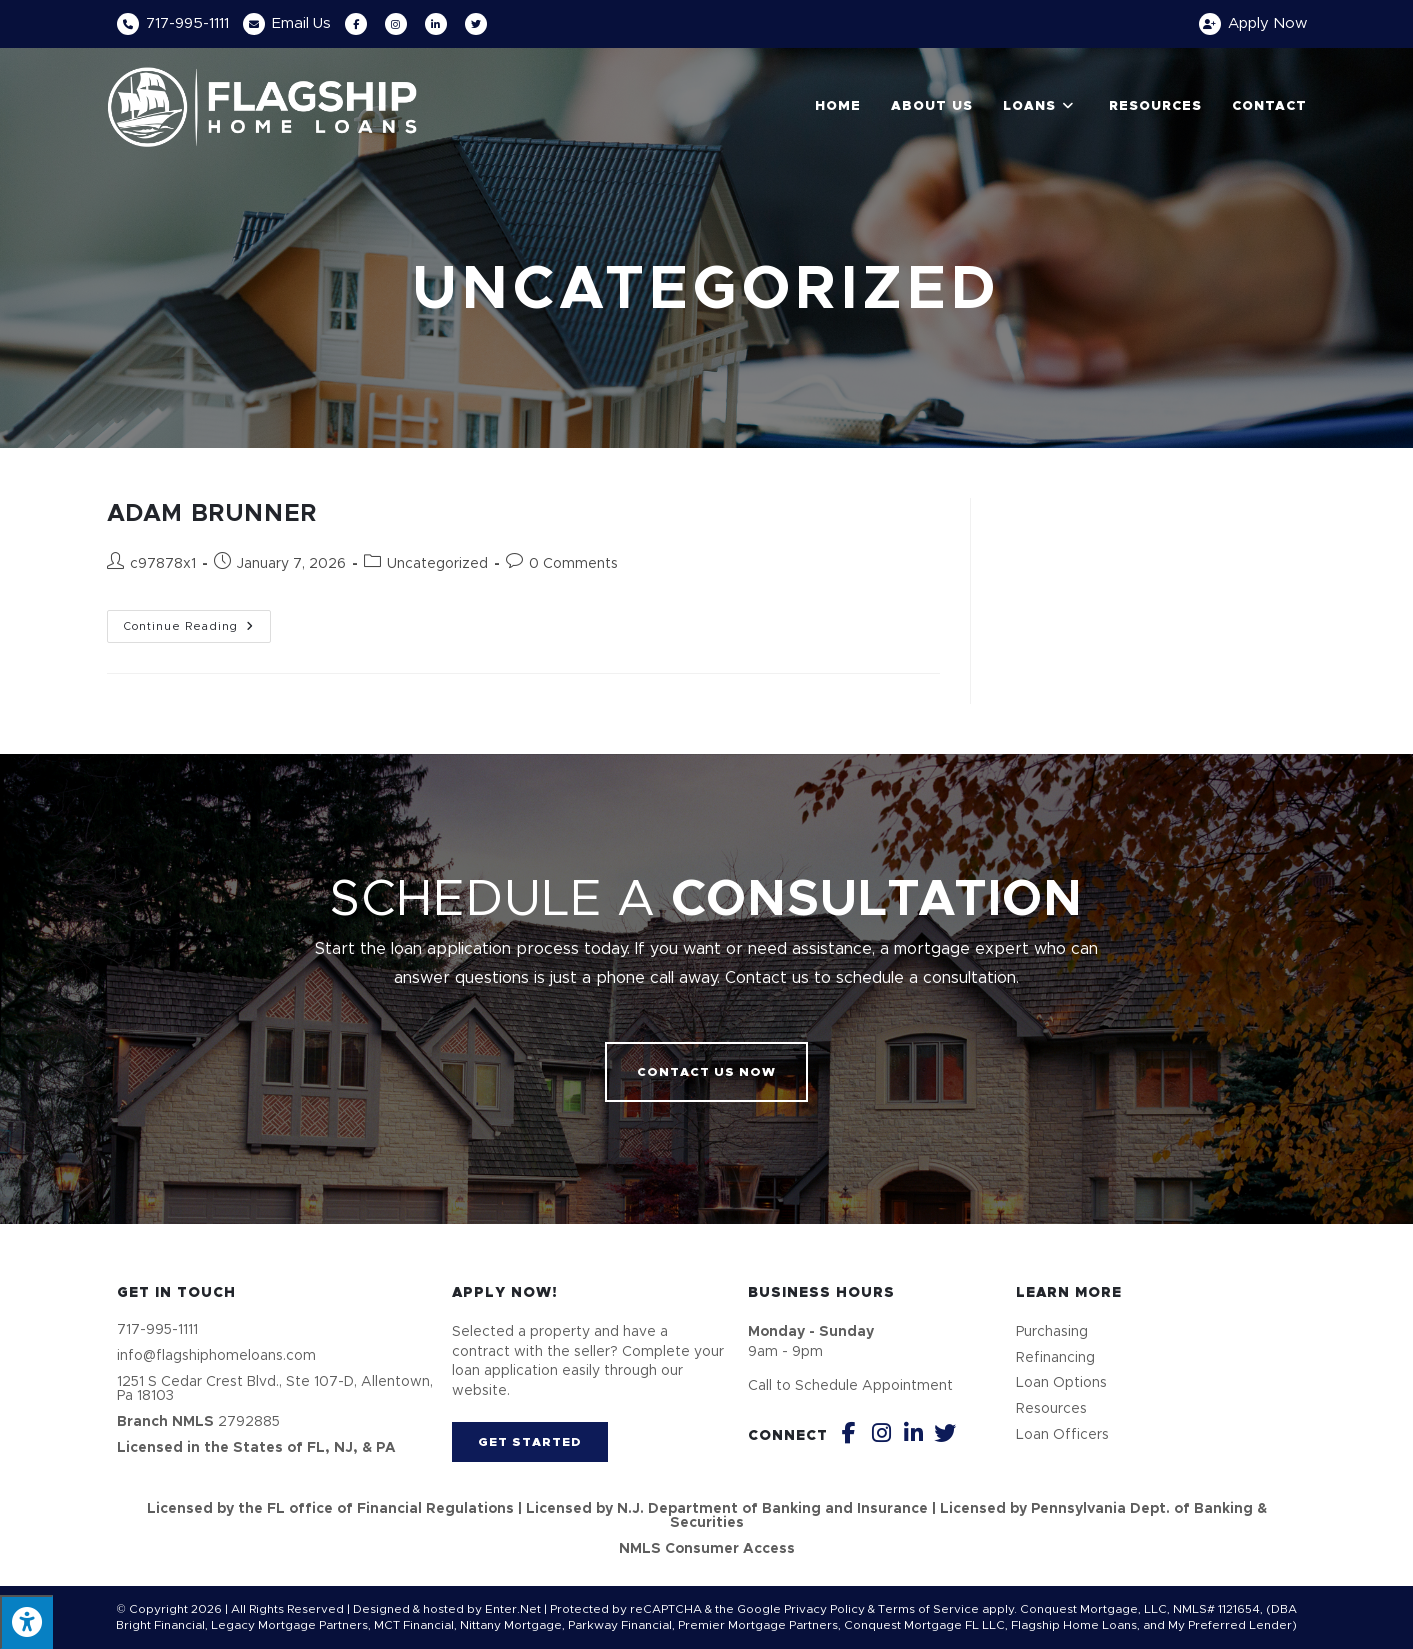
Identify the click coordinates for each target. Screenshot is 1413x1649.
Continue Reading (197, 621)
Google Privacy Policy (801, 1609)
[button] (706, 1072)
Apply (1267, 23)
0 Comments (573, 564)
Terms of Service (928, 1609)
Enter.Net (513, 1609)
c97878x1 (163, 564)
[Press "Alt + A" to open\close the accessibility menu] (26, 1622)
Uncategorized (437, 564)
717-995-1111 (187, 23)
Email (301, 23)
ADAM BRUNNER (212, 514)
